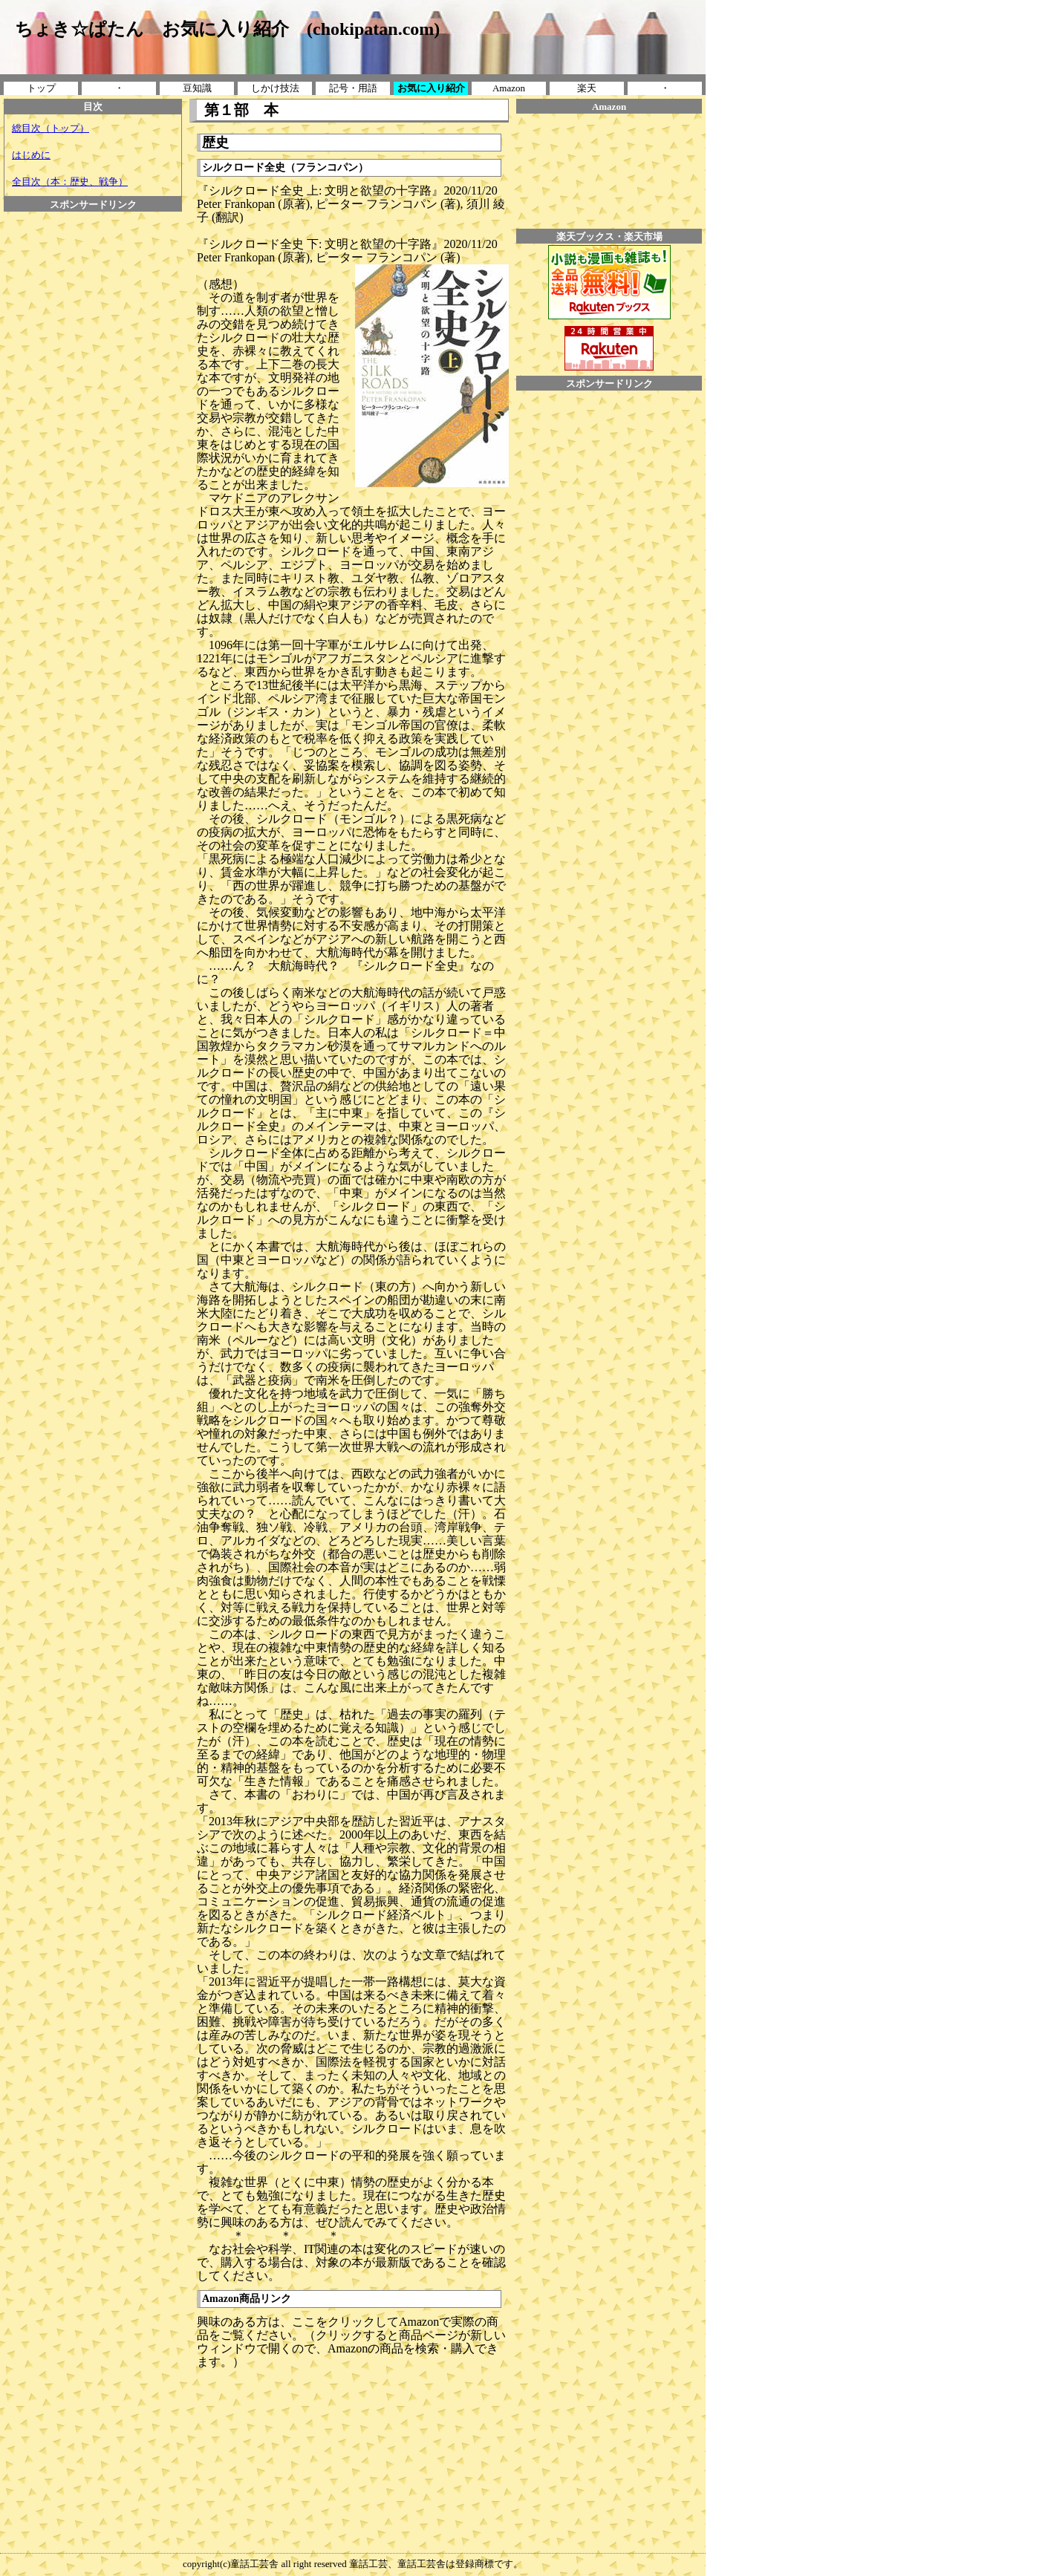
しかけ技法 (275, 88)
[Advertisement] (93, 434)
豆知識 (197, 88)
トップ (41, 88)
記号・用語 (353, 88)
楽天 (586, 88)
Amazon (508, 88)
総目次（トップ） (50, 128)
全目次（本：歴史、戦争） (70, 181)
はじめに (31, 154)
